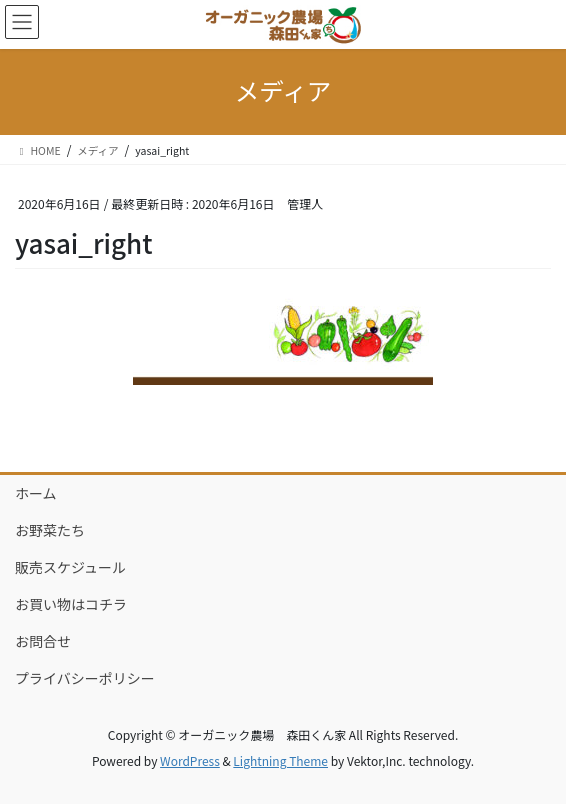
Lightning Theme (280, 760)
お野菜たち (50, 530)
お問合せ (43, 641)
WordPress (190, 760)
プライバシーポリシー (85, 678)
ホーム (36, 493)
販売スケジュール (70, 567)
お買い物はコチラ (71, 604)
